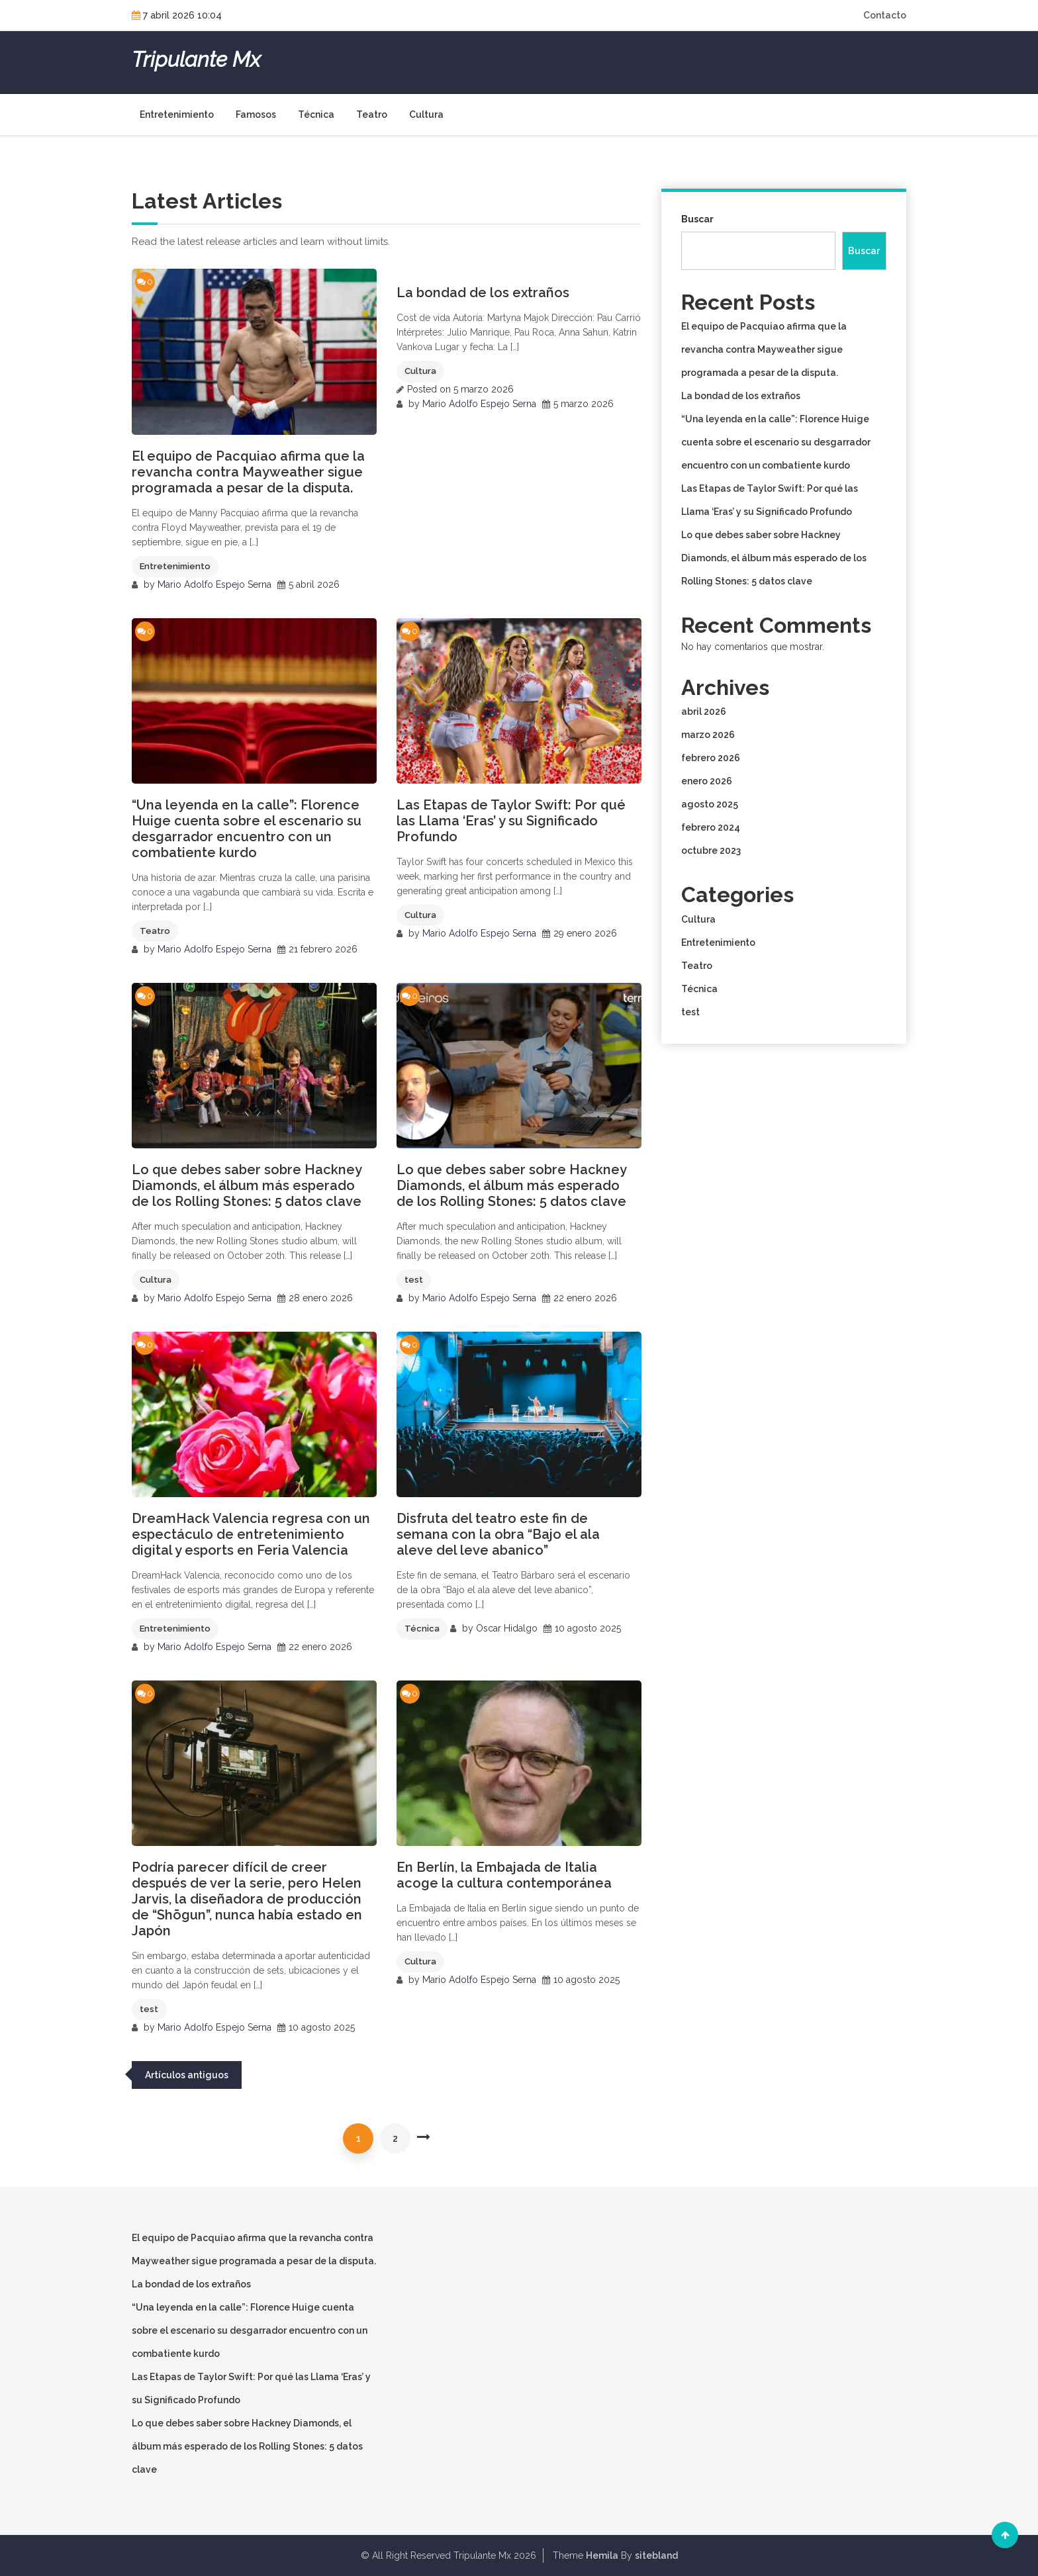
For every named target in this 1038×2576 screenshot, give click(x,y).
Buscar (697, 219)
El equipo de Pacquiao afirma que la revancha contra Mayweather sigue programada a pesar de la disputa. (248, 472)
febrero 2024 (710, 827)
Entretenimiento (177, 114)
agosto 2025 (709, 804)
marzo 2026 (708, 734)
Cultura (426, 114)
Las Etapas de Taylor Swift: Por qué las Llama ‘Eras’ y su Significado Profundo (511, 821)
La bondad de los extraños (483, 292)
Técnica (316, 114)
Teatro (371, 114)
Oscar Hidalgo (507, 1628)
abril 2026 (703, 711)
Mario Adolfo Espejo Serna (214, 584)
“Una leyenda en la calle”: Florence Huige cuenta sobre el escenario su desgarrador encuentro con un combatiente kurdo (246, 828)
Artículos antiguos (186, 2075)
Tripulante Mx (196, 59)
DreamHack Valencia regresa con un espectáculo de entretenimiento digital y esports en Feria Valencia (251, 1534)
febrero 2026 (710, 758)
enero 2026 (706, 781)
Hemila (602, 2555)
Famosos (256, 114)
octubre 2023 (711, 850)
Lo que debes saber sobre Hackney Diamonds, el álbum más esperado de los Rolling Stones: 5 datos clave (246, 1185)
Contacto (884, 15)
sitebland (656, 2555)
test (413, 1280)
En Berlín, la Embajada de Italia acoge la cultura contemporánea (504, 1875)
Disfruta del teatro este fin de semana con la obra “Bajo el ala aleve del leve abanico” (498, 1534)
